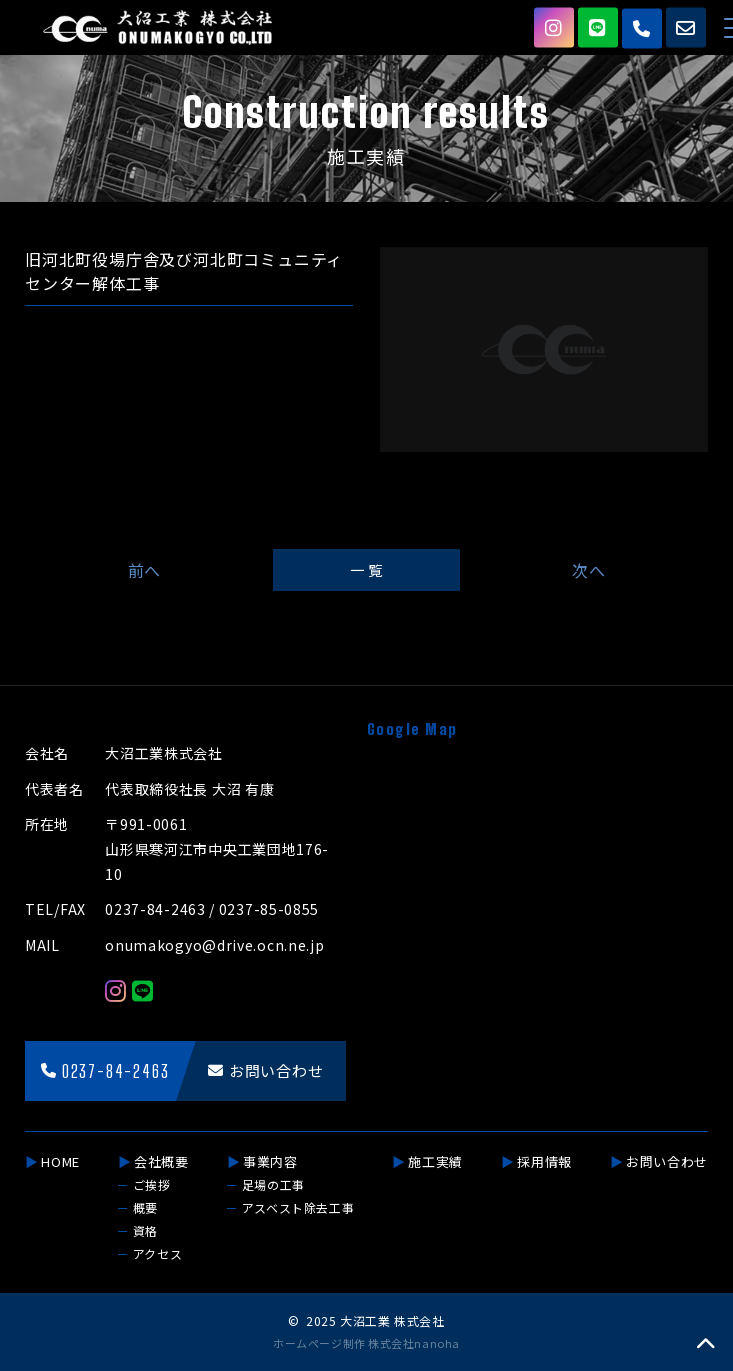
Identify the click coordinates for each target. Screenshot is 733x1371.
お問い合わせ (667, 1161)
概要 (145, 1207)
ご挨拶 (152, 1184)
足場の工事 (273, 1184)
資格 (145, 1230)
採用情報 (544, 1161)
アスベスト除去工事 (298, 1207)
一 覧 (366, 569)
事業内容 (270, 1161)
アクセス (157, 1253)
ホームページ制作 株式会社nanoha (366, 1343)
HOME (60, 1161)
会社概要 (161, 1161)
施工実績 (435, 1161)
